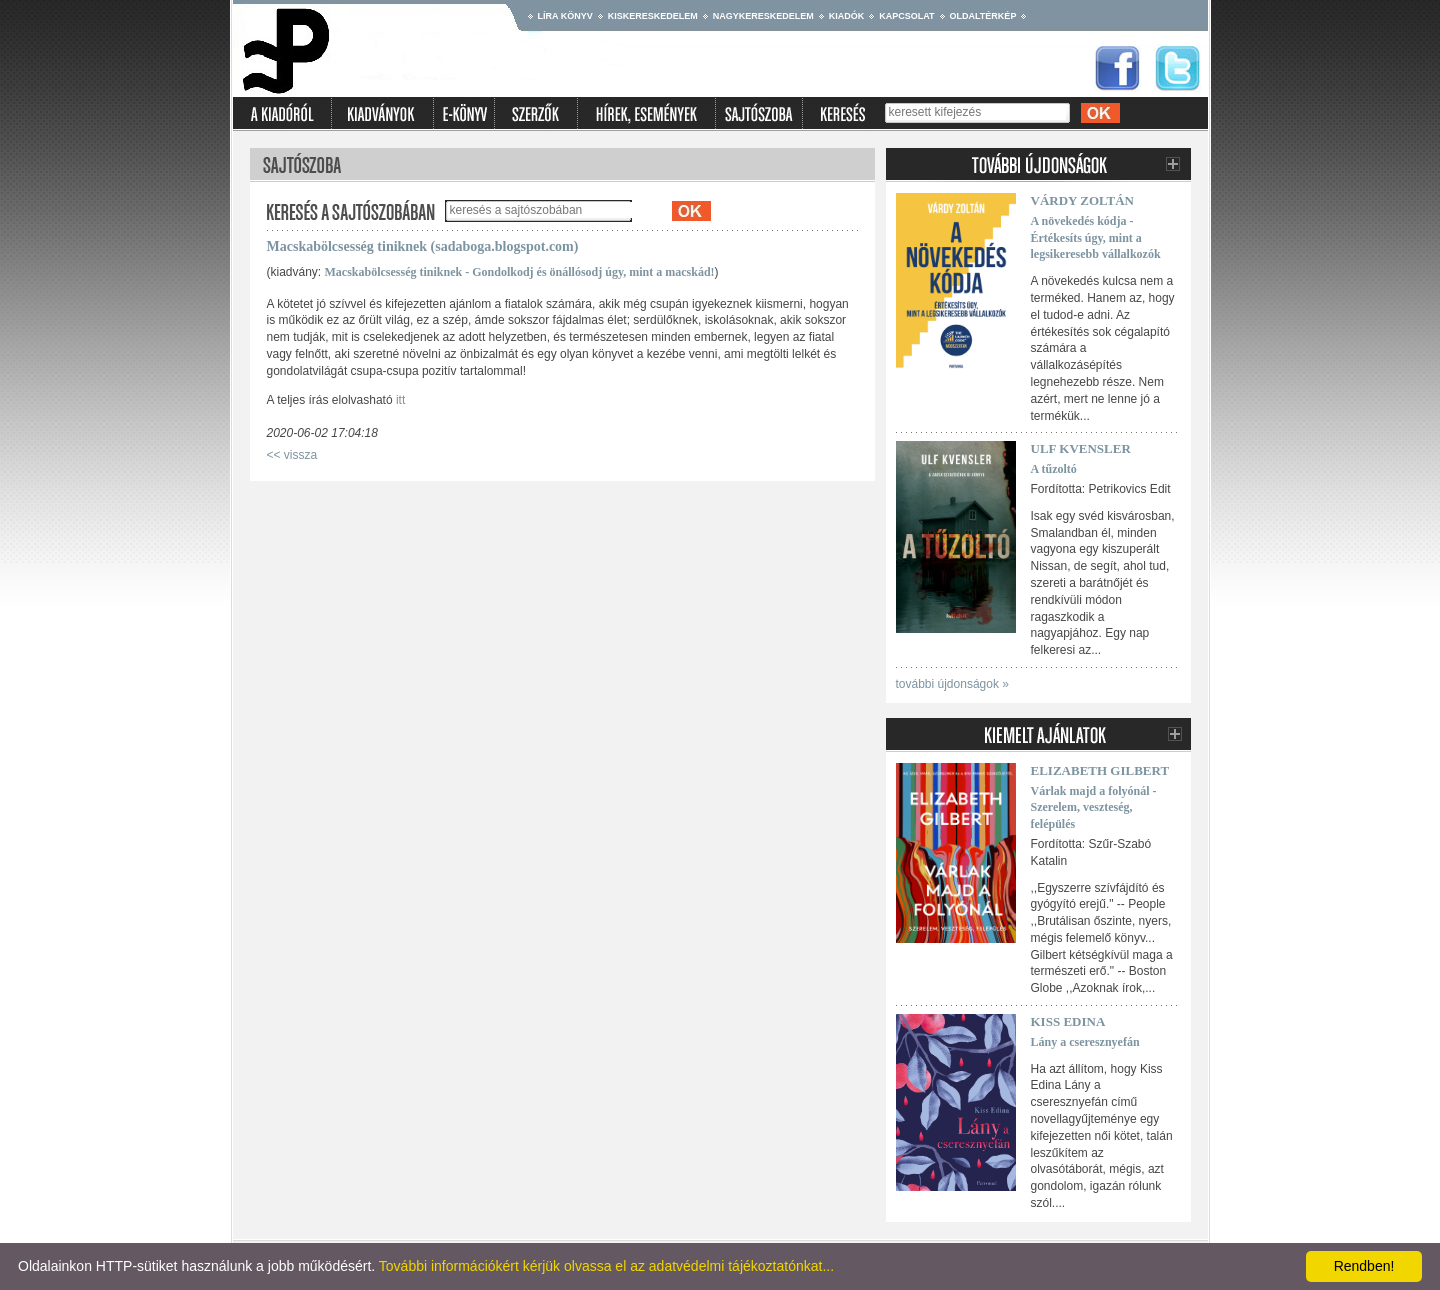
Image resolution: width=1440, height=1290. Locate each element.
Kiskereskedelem (653, 16)
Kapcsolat (906, 16)
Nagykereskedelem (763, 16)
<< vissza (292, 455)
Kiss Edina (1068, 1021)
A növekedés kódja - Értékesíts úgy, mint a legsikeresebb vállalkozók (1096, 238)
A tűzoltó (1054, 469)
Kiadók (847, 16)
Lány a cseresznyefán (1085, 1042)
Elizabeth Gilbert (1100, 770)
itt (400, 400)
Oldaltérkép (983, 16)
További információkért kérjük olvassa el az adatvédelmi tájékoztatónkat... (606, 1266)
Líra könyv (565, 16)
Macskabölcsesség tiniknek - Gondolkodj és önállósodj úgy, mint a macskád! (520, 272)
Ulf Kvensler (1081, 448)
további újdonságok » (952, 684)
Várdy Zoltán (1082, 200)
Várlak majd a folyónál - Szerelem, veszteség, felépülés (1094, 808)
